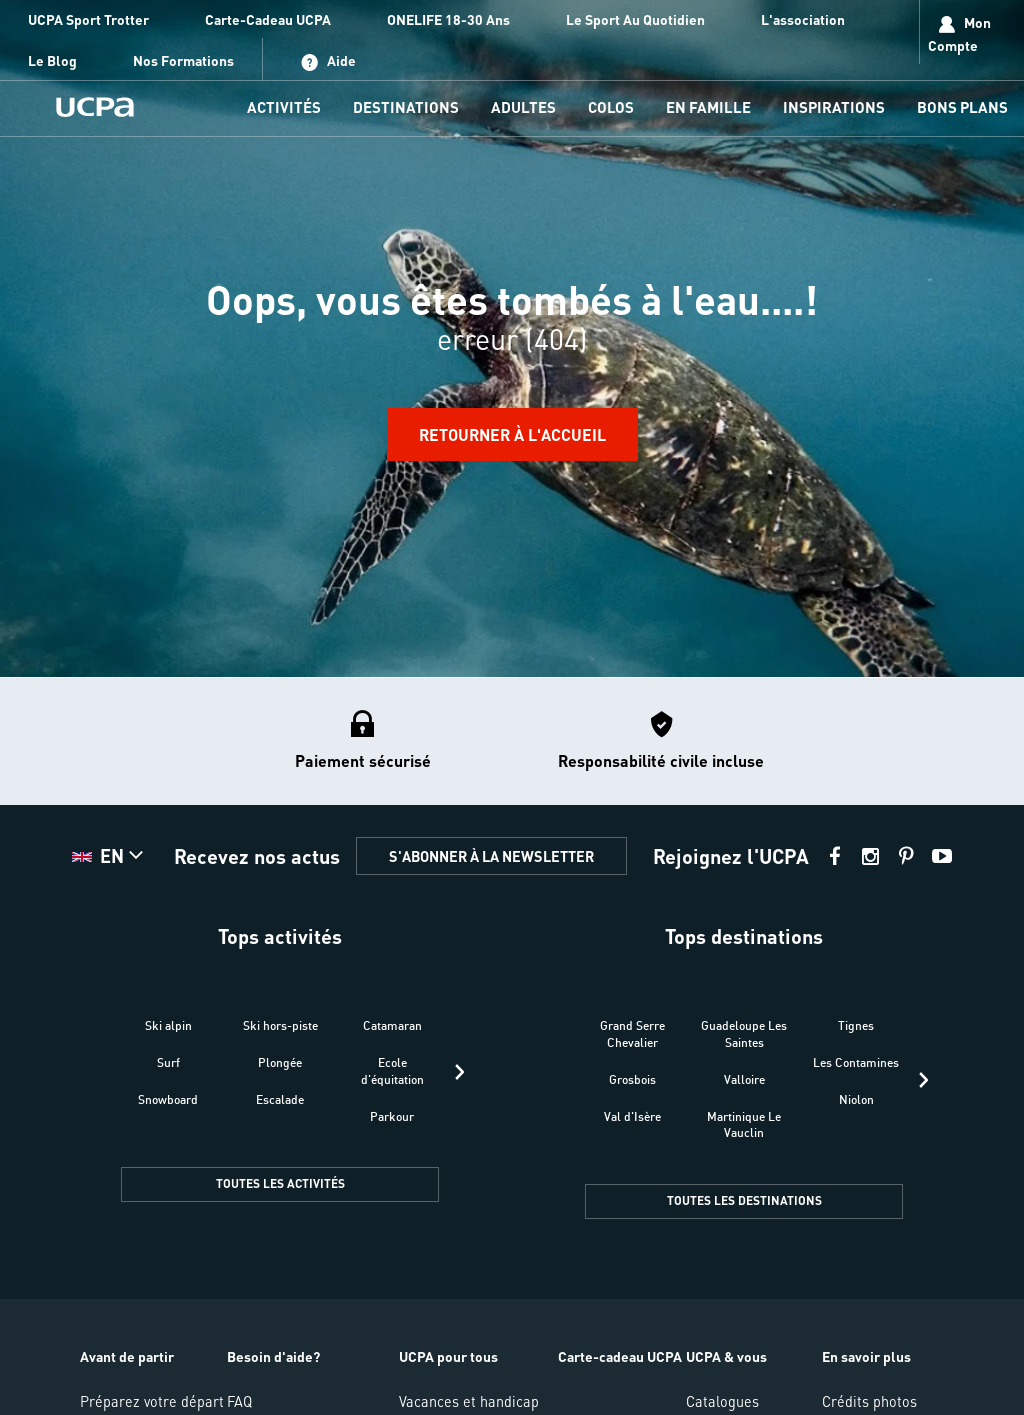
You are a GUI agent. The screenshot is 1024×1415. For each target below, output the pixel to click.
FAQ (239, 1401)
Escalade (280, 1099)
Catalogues (722, 1401)
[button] (110, 856)
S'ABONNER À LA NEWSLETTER (491, 856)
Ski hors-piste (280, 1025)
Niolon (856, 1099)
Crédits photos (869, 1401)
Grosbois (632, 1079)
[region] (512, 338)
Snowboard (168, 1099)
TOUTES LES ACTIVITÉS (280, 1183)
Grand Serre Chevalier (632, 1034)
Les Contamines (856, 1062)
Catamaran (392, 1025)
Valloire (744, 1079)
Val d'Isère (632, 1116)
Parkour (392, 1116)
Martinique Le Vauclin (744, 1125)
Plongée (280, 1062)
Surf (168, 1062)
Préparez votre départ (152, 1401)
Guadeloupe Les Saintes (744, 1034)
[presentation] (459, 1072)
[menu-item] (284, 108)
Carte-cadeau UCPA (620, 1356)
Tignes (856, 1025)
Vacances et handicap (469, 1401)
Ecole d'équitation (392, 1071)
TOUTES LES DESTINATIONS (744, 1200)
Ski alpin (168, 1025)
